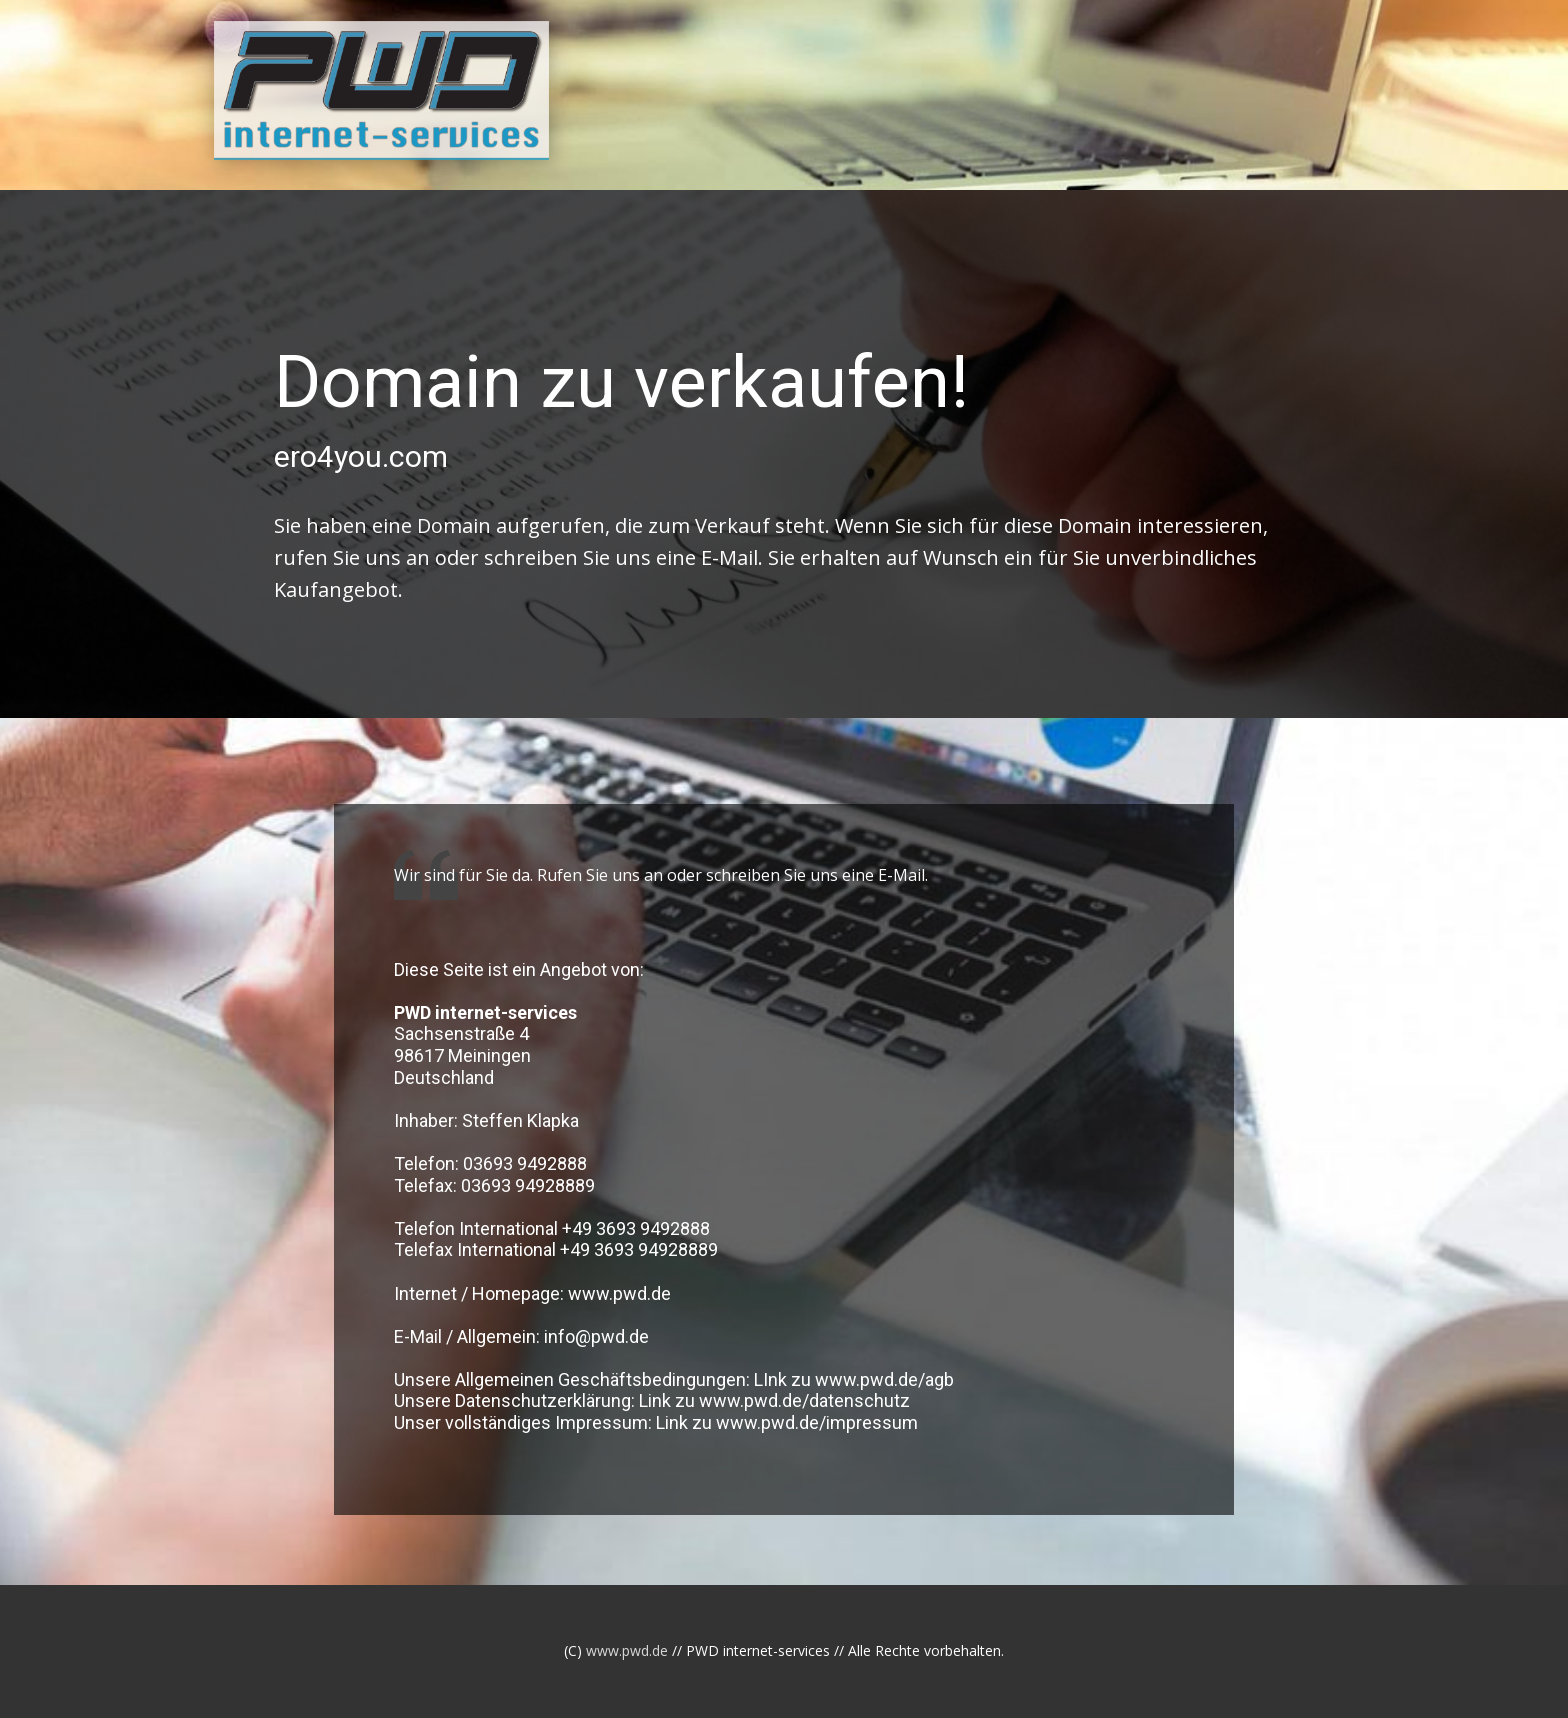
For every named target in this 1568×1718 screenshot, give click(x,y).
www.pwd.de (619, 1293)
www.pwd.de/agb (884, 1379)
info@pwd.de (596, 1336)
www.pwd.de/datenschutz (804, 1400)
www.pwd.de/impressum (817, 1422)
